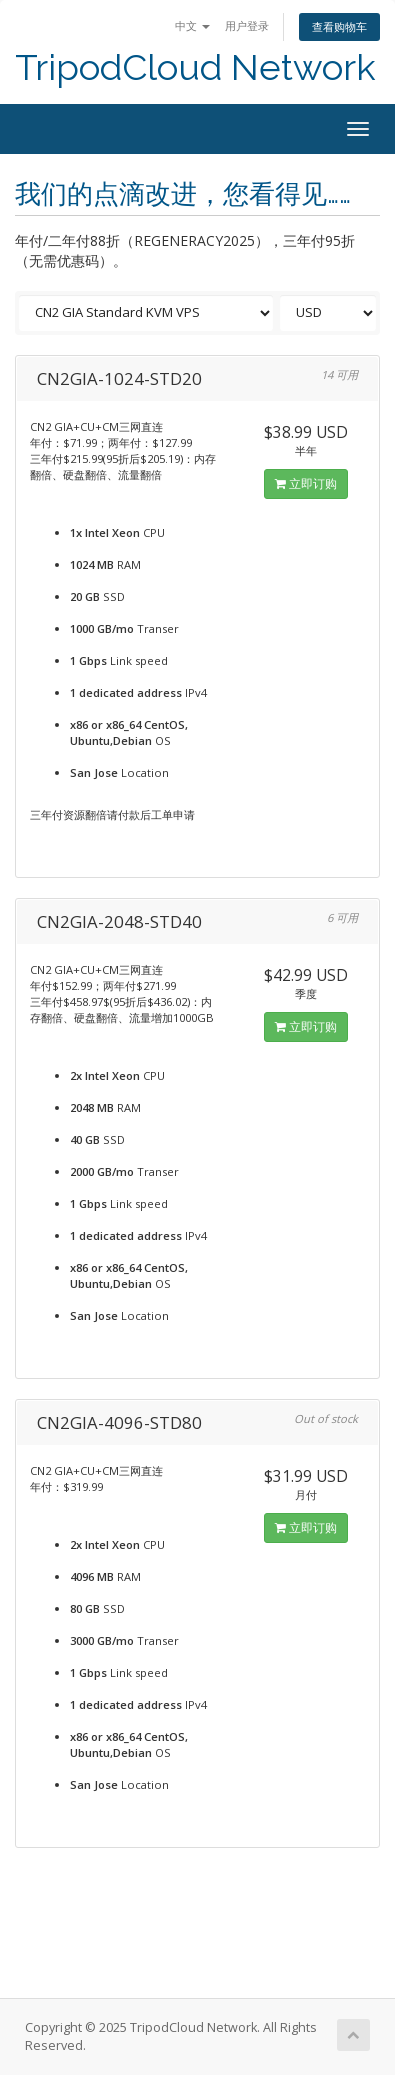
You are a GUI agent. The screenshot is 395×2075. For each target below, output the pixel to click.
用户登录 (247, 25)
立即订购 (306, 483)
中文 (192, 25)
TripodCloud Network (195, 67)
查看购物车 (339, 26)
